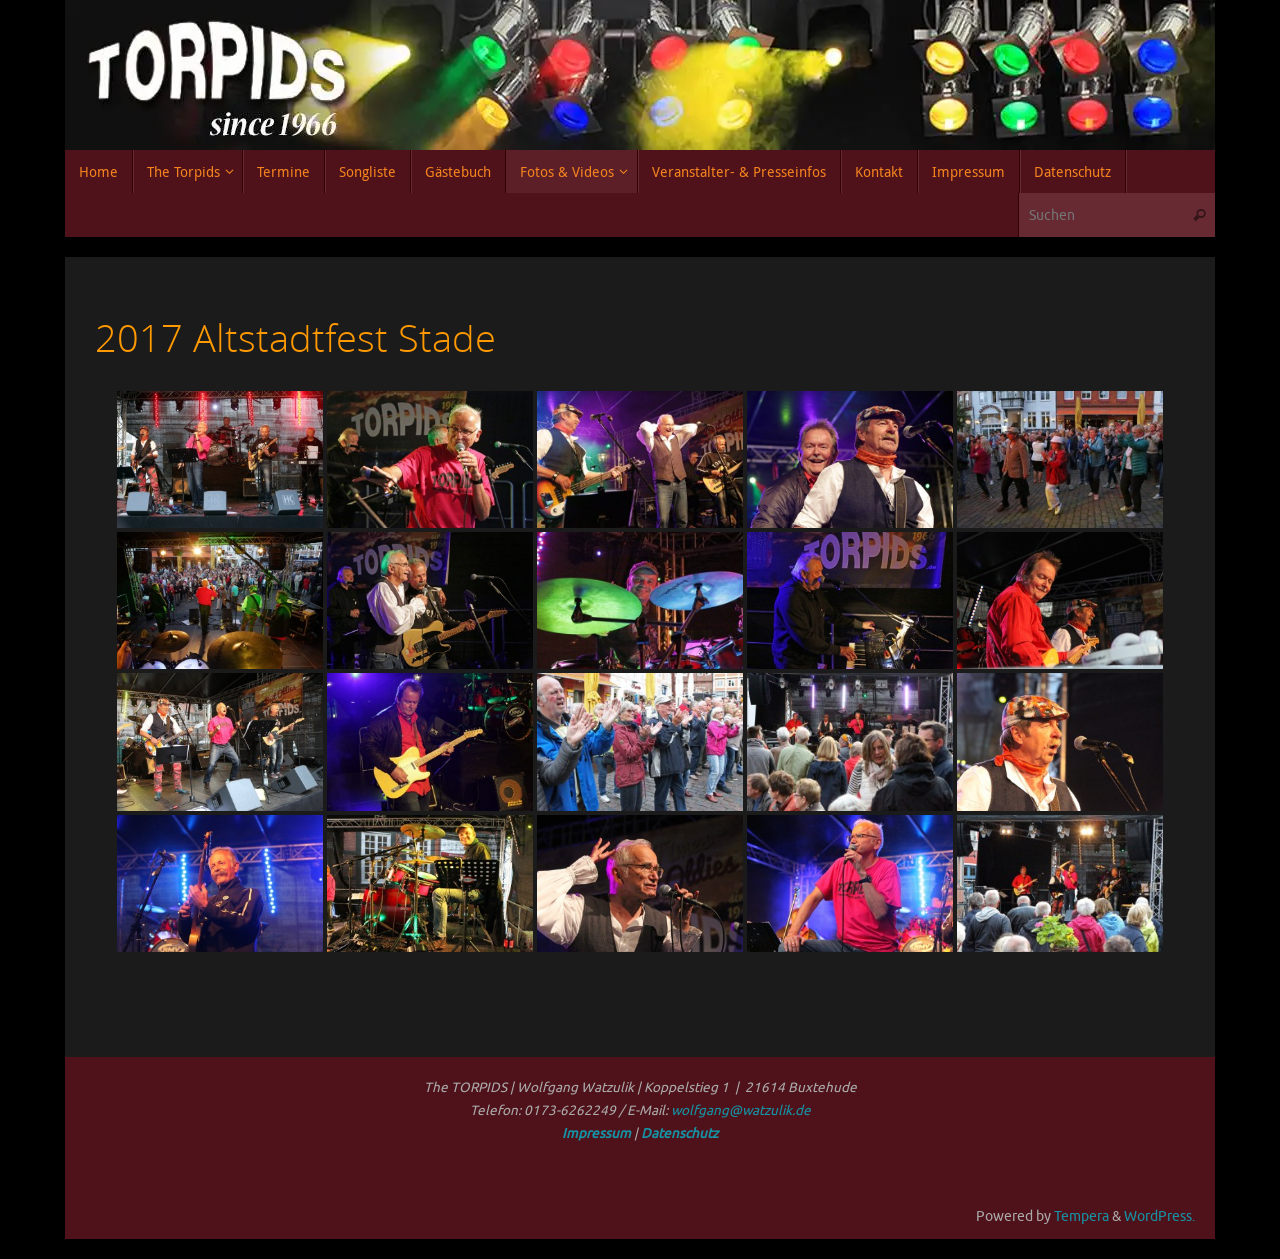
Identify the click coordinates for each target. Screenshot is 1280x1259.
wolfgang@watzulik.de (741, 1110)
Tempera (1081, 1216)
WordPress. (1159, 1216)
